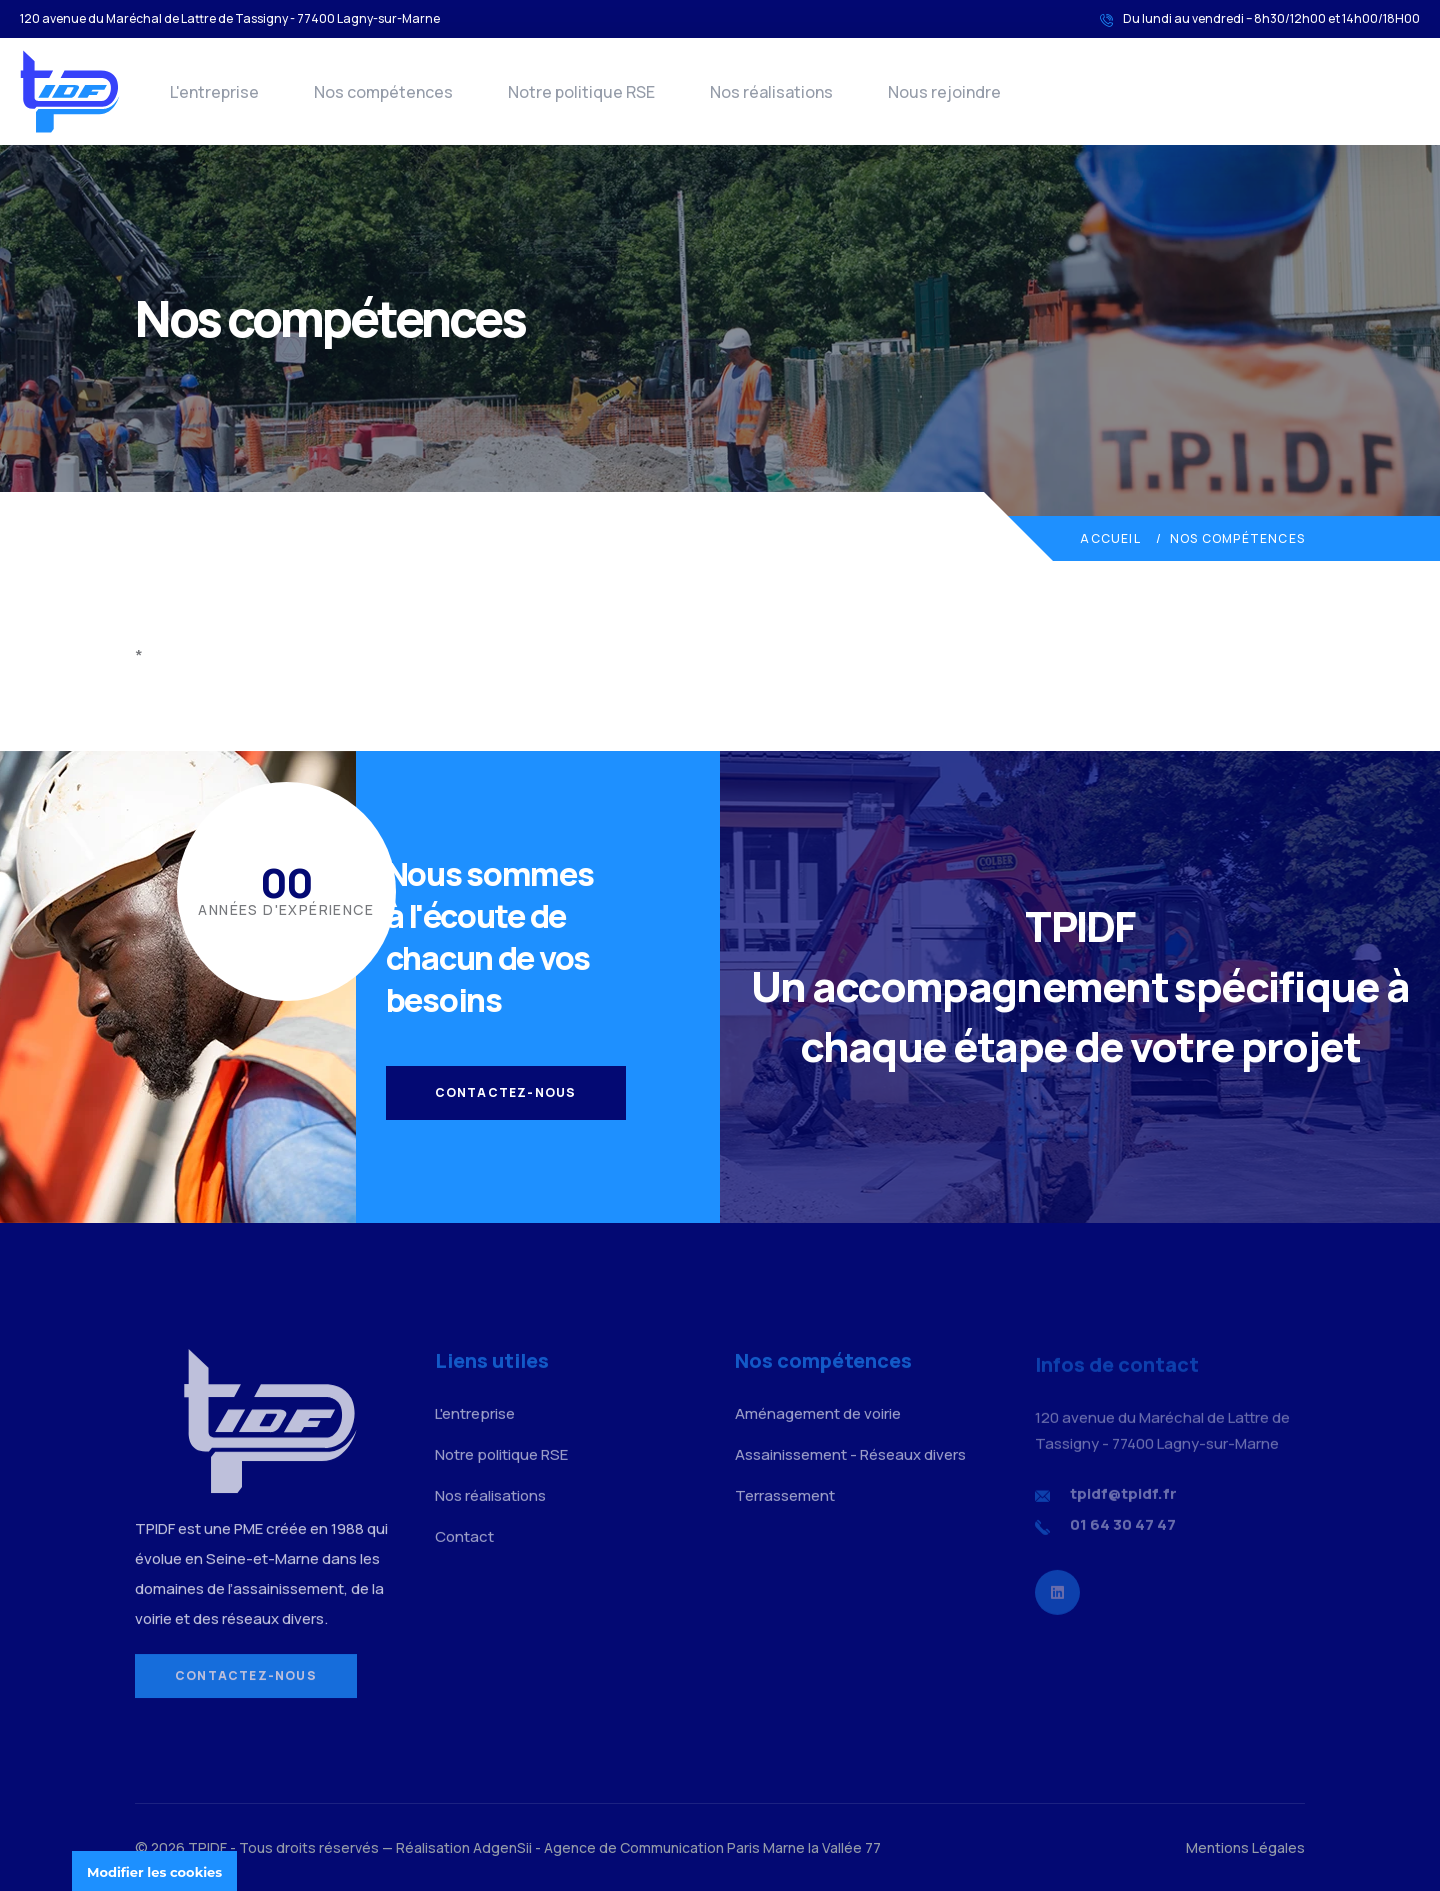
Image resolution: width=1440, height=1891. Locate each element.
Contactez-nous (506, 1092)
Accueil (1110, 538)
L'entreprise (214, 92)
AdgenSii (502, 1847)
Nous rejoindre (944, 92)
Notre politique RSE (581, 92)
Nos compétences (383, 92)
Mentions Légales (1245, 1847)
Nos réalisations (771, 92)
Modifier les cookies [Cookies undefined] (154, 1872)
